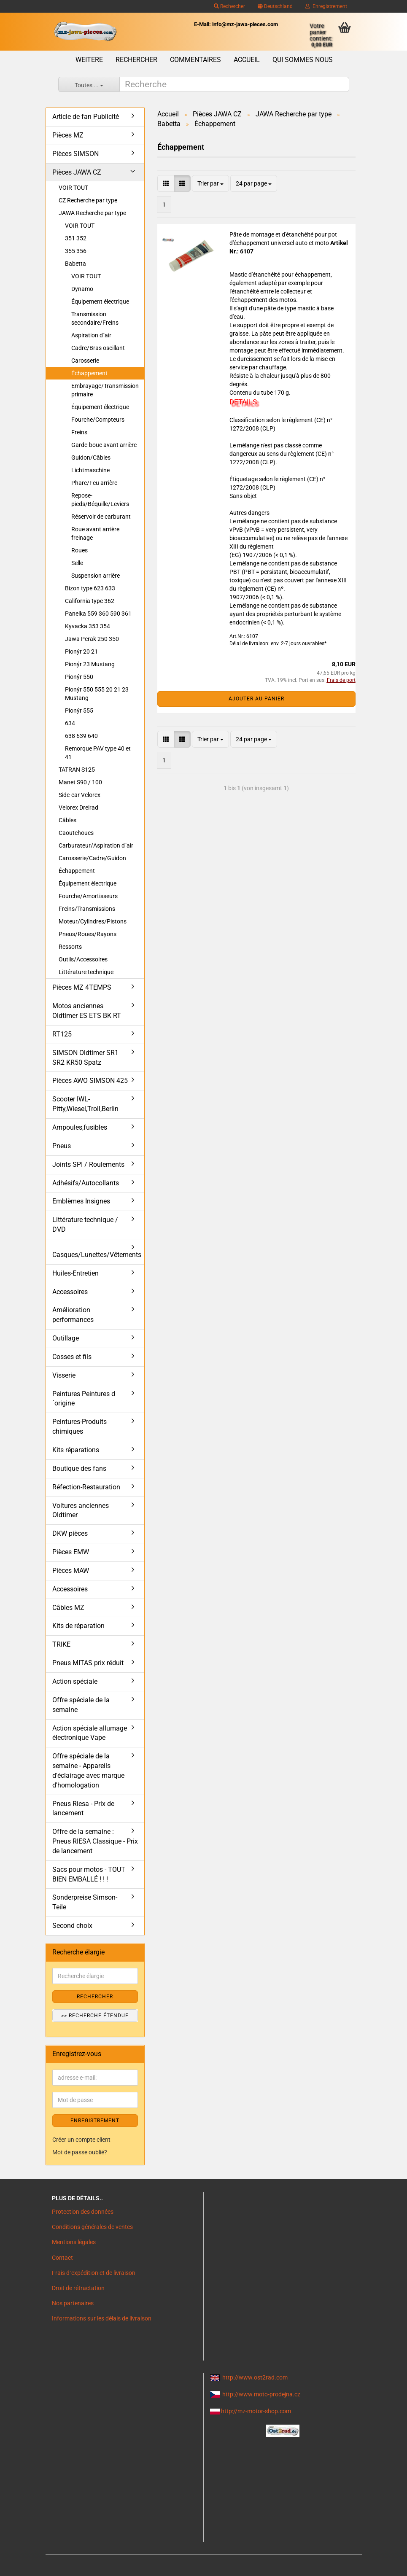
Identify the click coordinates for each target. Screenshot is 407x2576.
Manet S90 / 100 (80, 782)
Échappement (89, 373)
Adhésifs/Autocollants (85, 1183)
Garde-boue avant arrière (104, 444)
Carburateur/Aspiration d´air (96, 845)
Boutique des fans (79, 1468)
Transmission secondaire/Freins (95, 318)
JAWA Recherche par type (92, 213)
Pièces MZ (68, 135)
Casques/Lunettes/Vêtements (96, 1255)
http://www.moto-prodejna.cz (261, 2394)
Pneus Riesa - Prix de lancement (83, 1808)
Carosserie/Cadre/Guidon (92, 858)
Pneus (61, 1146)
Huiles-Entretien (75, 1273)
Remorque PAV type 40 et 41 (98, 752)
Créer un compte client (81, 2139)
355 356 (75, 251)
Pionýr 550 (79, 676)
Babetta (75, 263)
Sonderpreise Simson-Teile (84, 1902)
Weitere (89, 60)
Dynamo (82, 288)
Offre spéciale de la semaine (81, 1705)
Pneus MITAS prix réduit (88, 1663)
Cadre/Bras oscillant (98, 348)
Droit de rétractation (78, 2288)
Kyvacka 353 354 (87, 626)
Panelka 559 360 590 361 (98, 613)
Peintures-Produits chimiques (79, 1426)
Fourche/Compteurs (97, 419)
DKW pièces (70, 1533)
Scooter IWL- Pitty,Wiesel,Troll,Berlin (85, 1104)
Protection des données (82, 2211)
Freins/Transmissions (87, 908)
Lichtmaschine (90, 470)
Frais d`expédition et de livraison (93, 2272)
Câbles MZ (68, 1608)
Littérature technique (86, 972)
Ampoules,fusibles (79, 1127)
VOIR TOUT (73, 187)
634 (70, 723)
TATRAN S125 (77, 769)
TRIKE (61, 1644)
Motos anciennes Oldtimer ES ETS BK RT (86, 1011)
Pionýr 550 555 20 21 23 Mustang (97, 693)
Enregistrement (326, 6)
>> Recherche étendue (95, 2016)
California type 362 (89, 601)
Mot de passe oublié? (79, 2152)
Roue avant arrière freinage (95, 533)
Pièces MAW (70, 1571)
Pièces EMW (70, 1552)
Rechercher (229, 6)
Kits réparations (75, 1450)
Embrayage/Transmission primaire (105, 390)
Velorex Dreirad (78, 807)
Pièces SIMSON (75, 154)
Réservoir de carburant (101, 516)
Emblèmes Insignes (81, 1201)
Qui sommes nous (302, 60)
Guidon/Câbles (91, 457)
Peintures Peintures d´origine (83, 1399)
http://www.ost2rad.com (255, 2377)
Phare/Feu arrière (94, 482)
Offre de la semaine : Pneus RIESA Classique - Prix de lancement (95, 1841)
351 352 (75, 238)
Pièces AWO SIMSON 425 (90, 1081)
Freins (79, 432)
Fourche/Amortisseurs (88, 896)
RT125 (62, 1034)
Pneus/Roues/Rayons (87, 934)
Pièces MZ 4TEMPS (81, 987)
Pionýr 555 (79, 710)
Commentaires (195, 60)
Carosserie (85, 360)
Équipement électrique (100, 301)
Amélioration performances (73, 1315)
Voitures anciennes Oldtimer (80, 1510)
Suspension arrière (95, 575)
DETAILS (243, 402)
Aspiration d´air (91, 335)
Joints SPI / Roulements (88, 1164)
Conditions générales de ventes (92, 2226)
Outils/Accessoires (83, 959)
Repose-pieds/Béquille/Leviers (100, 499)
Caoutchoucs (76, 832)
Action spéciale (74, 1681)
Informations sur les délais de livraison (101, 2318)
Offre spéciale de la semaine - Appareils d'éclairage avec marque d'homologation (88, 1770)
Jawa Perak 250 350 (92, 638)
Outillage (65, 1338)
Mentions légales (74, 2242)
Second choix (72, 1926)
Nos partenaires (73, 2303)
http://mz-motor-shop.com (256, 2411)
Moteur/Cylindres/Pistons (93, 921)
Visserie (63, 1375)
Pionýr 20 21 (81, 651)
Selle (77, 563)
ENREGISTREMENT (94, 2121)
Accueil (247, 60)
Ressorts (70, 946)
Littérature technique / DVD (85, 1224)
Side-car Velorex (79, 794)
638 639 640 (81, 735)
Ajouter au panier (256, 699)
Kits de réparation (78, 1626)
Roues (79, 550)
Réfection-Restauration (86, 1487)
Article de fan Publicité (85, 117)
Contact (62, 2257)
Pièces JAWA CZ (76, 172)
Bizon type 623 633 (90, 588)
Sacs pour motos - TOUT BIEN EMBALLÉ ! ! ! (88, 1874)
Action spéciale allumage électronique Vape (89, 1733)
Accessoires (70, 1292)
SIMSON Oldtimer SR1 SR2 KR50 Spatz (85, 1057)
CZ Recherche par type (88, 200)
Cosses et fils (72, 1357)
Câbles (67, 820)
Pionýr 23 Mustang (90, 664)
